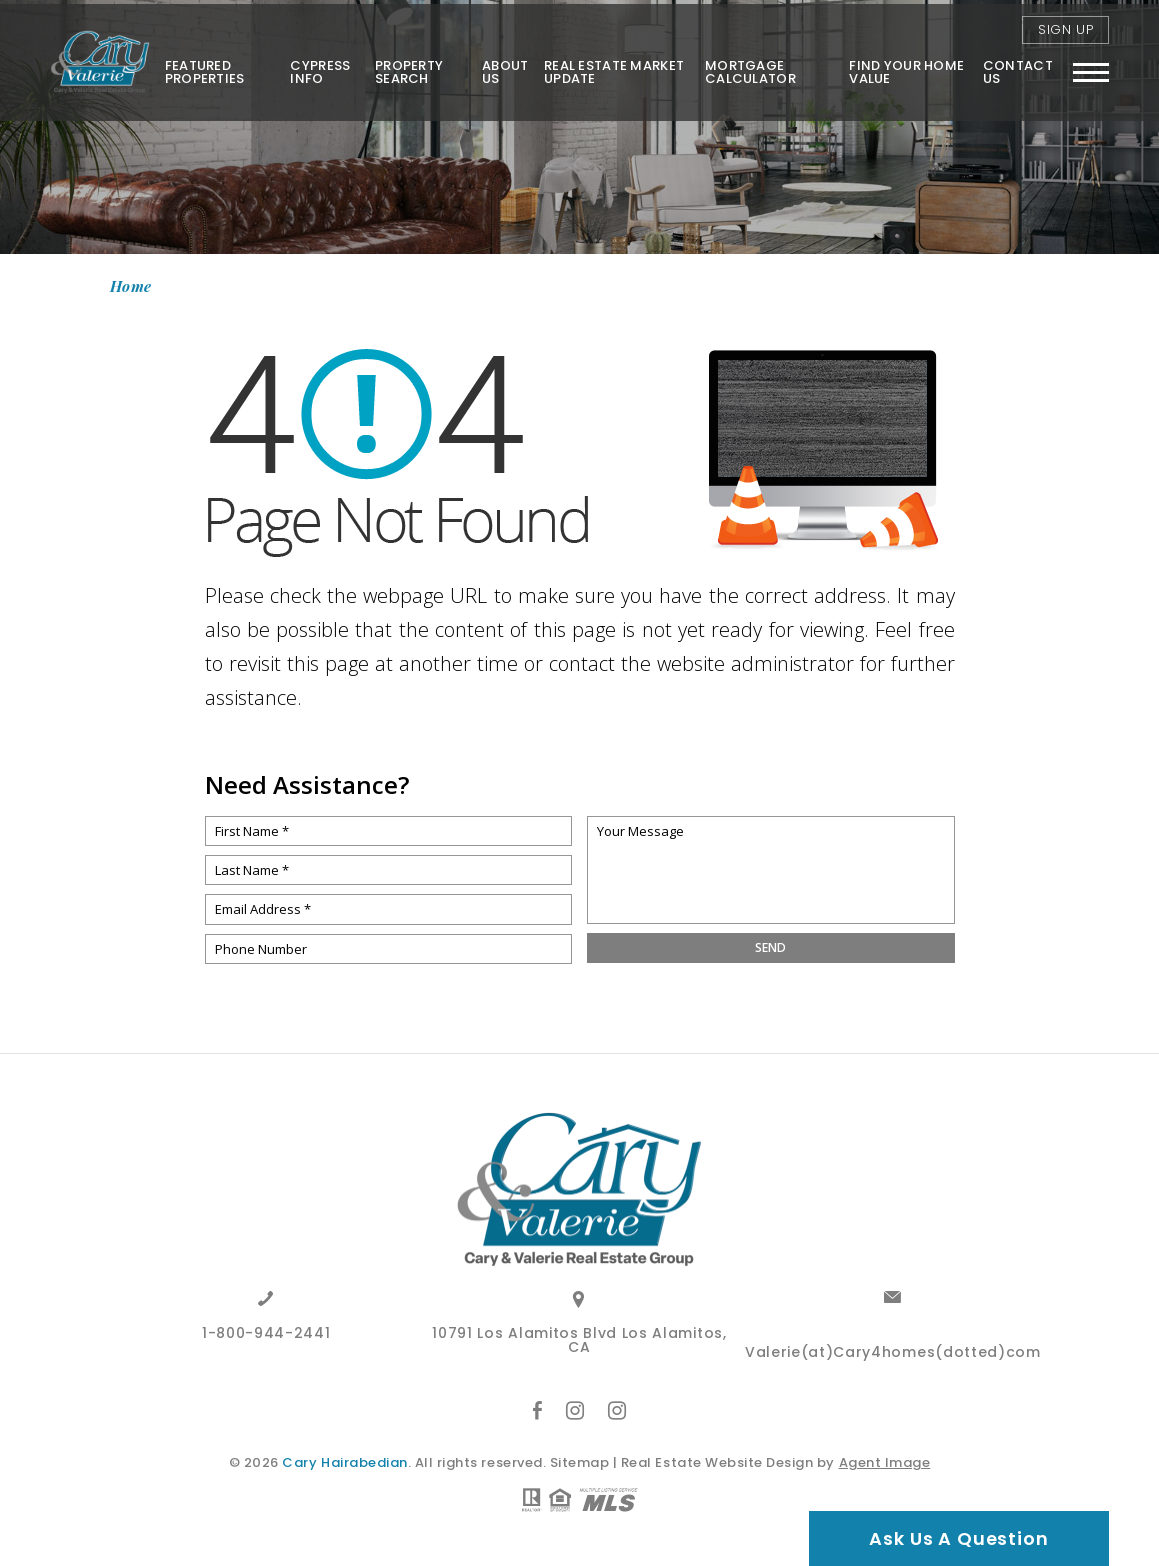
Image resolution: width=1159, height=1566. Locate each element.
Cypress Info (316, 67)
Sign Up (1065, 24)
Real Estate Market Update (611, 67)
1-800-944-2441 (266, 1334)
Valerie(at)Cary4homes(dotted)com (893, 1353)
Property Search (405, 67)
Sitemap (580, 1462)
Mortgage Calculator (748, 67)
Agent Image (885, 1462)
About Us (502, 67)
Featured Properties (200, 67)
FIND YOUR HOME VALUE (905, 67)
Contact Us (1017, 67)
